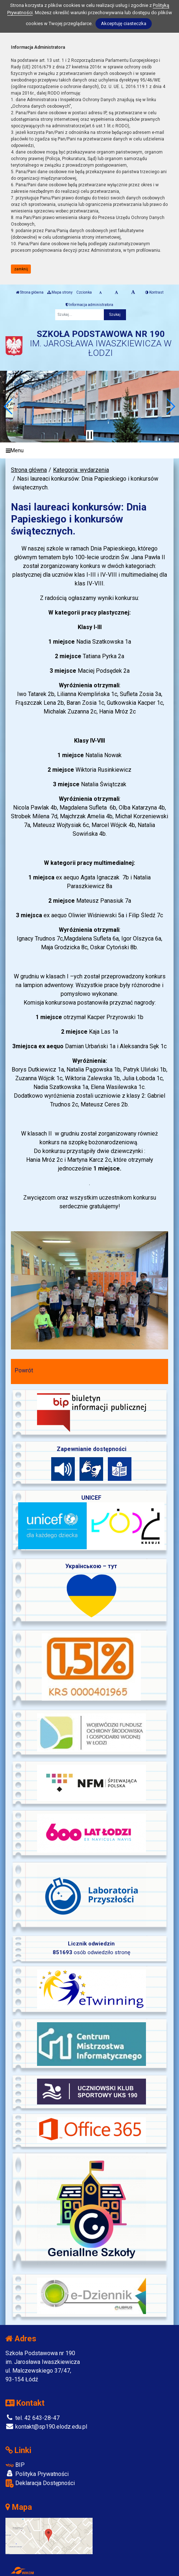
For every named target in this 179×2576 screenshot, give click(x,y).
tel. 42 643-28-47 (32, 2417)
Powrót (24, 1370)
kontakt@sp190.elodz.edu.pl (46, 2426)
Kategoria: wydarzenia (81, 469)
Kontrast (154, 292)
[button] (8, 406)
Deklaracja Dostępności (40, 2483)
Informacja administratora (89, 305)
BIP (15, 2464)
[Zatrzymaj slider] (90, 435)
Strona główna (30, 292)
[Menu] (89, 450)
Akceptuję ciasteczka (123, 23)
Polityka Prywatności (37, 2473)
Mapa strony (60, 292)
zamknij (21, 269)
